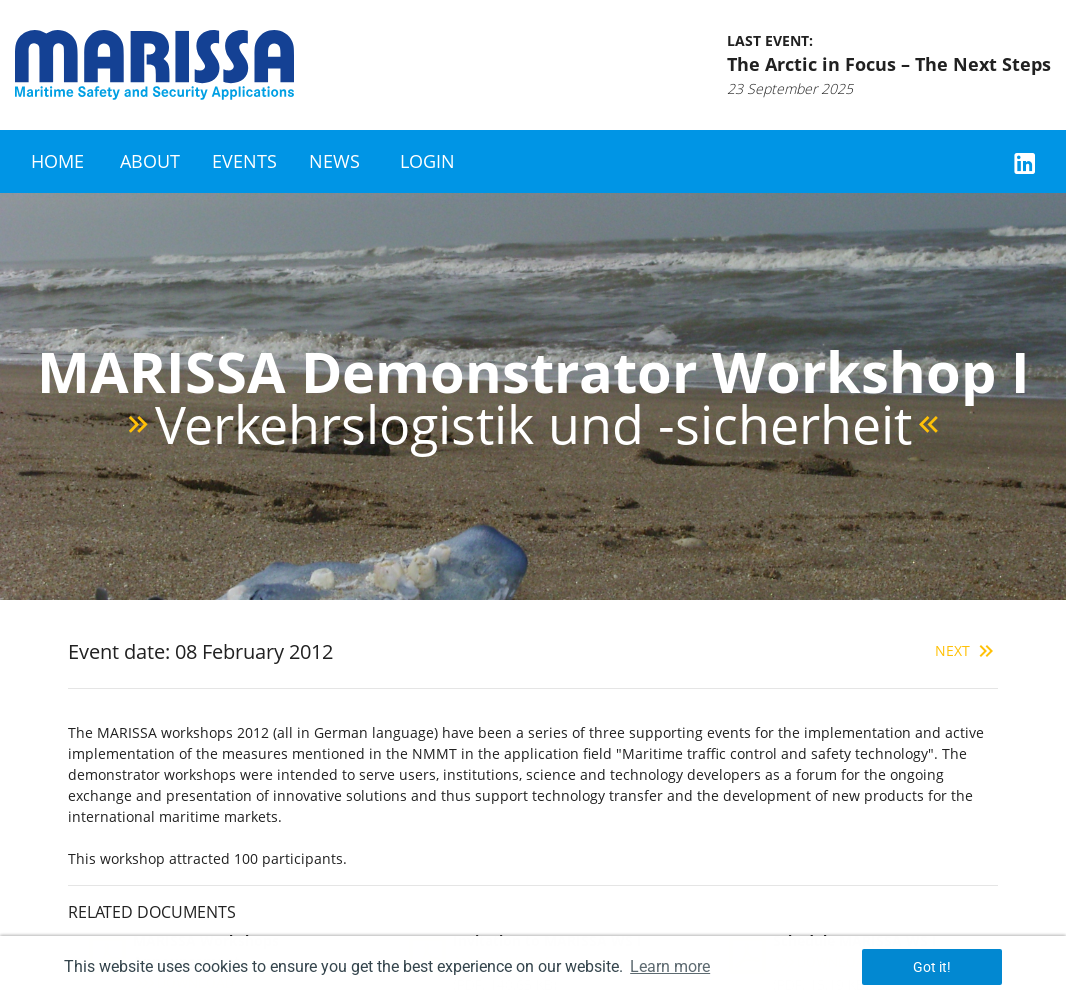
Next (966, 650)
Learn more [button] (670, 966)
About (150, 161)
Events (244, 161)
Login (427, 161)
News (334, 161)
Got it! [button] (932, 967)
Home (57, 161)
